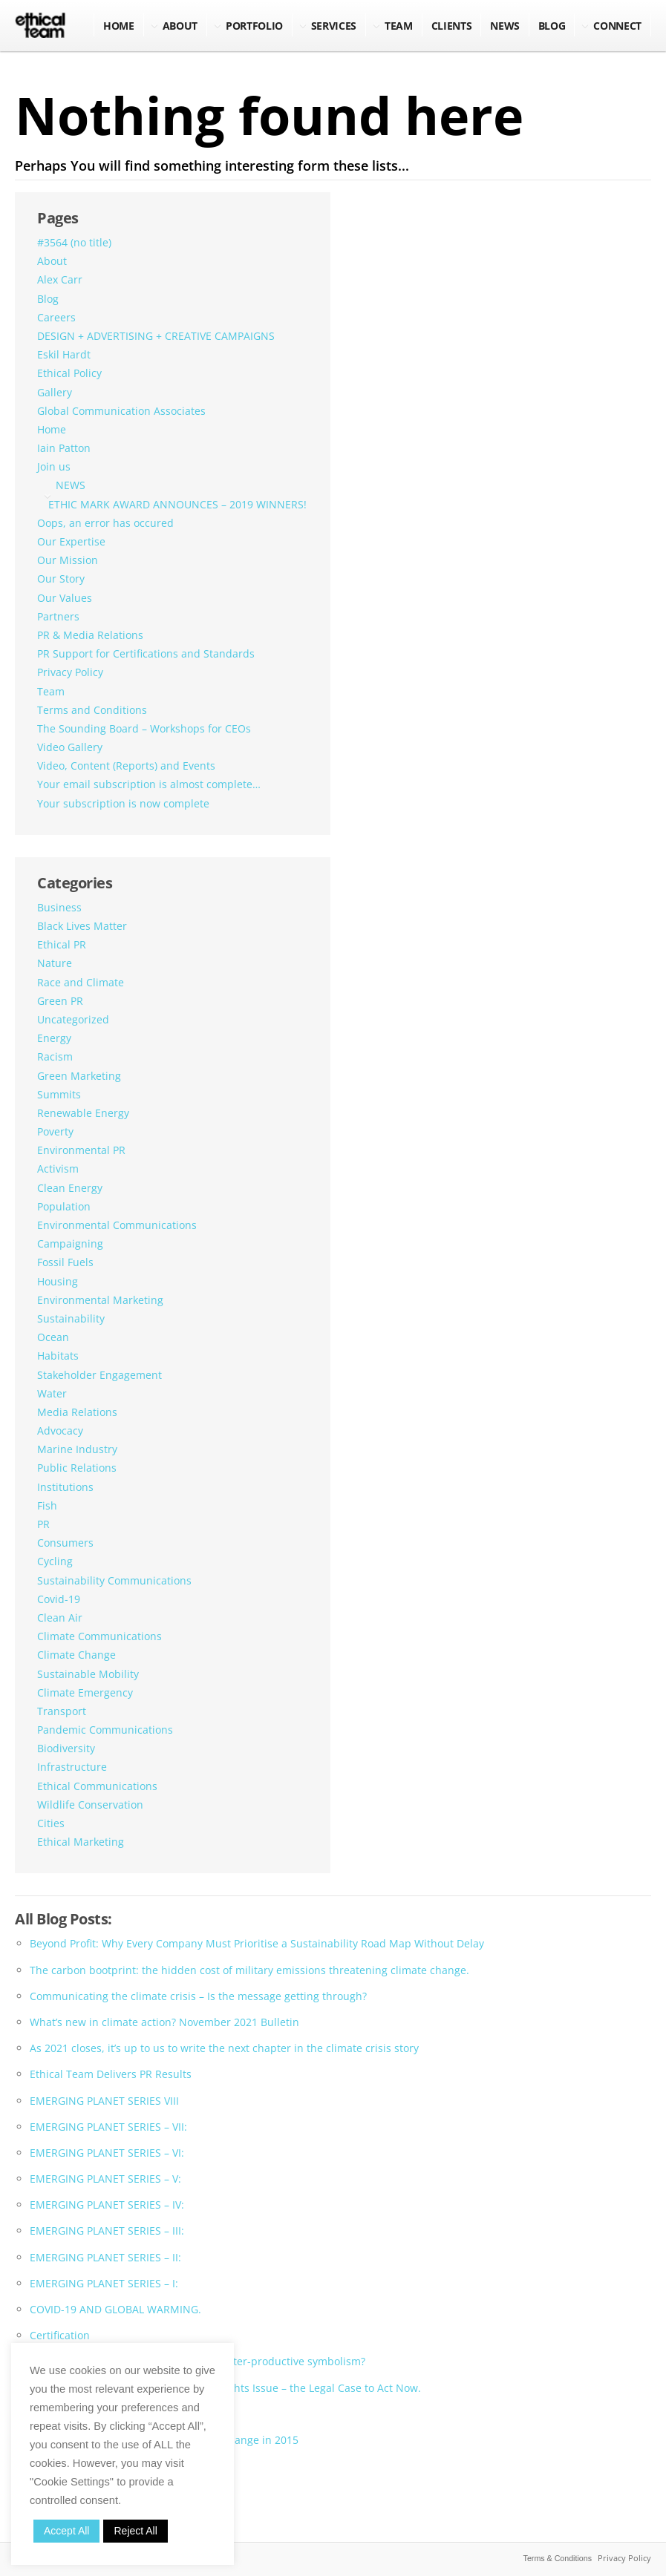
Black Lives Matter (82, 926)
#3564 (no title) (74, 242)
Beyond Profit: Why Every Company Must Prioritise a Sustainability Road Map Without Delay (257, 1943)
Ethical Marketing (80, 1842)
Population (64, 1206)
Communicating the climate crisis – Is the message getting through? (198, 1996)
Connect (617, 26)
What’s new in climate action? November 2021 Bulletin (164, 2022)
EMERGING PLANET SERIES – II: (105, 2257)
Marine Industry (77, 1449)
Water (52, 1393)
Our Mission (67, 560)
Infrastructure (72, 1767)
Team (399, 26)
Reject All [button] (135, 2531)
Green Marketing (79, 1076)
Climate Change (76, 1655)
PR (43, 1524)
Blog (48, 299)
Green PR (60, 1001)
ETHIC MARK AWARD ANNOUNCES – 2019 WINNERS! (177, 504)
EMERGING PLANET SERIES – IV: (107, 2205)
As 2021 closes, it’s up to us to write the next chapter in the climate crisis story (224, 2048)
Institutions (65, 1487)
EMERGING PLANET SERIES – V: (105, 2179)
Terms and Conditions (92, 710)
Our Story (61, 578)
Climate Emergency (85, 1692)
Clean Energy (69, 1188)
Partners (58, 616)
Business (59, 907)
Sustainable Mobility (88, 1674)
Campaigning (70, 1243)
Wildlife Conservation (90, 1804)
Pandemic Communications (105, 1730)
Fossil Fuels (65, 1262)
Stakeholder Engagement (99, 1375)
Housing (57, 1281)
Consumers (65, 1543)
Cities (51, 1823)
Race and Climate (80, 982)
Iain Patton (64, 448)
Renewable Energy (83, 1113)
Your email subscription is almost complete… (149, 784)
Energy (54, 1038)
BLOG (552, 26)
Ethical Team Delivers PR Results (111, 2074)
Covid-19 (58, 1599)
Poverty (55, 1131)
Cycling (55, 1561)
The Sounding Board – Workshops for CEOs (144, 728)
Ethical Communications (97, 1786)
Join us (54, 466)
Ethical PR (61, 944)
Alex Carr (59, 279)
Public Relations (77, 1468)
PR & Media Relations (90, 635)
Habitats (58, 1355)
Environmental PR (81, 1150)
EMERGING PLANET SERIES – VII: (108, 2127)
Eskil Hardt (64, 354)
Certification (60, 2335)
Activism (58, 1168)
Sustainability (71, 1318)
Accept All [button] (66, 2531)
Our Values (64, 598)
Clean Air (59, 1617)
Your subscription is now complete (123, 803)
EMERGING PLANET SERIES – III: (107, 2230)
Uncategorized (73, 1019)
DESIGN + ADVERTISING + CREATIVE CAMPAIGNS (156, 336)
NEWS (505, 26)
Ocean (53, 1337)
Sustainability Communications (114, 1580)
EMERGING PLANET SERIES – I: (104, 2283)
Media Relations (77, 1412)
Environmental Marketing (100, 1300)
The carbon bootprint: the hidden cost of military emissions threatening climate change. (249, 1970)
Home (118, 26)
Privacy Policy (70, 672)
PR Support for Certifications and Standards (146, 653)
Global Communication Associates (121, 411)
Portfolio (254, 26)
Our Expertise (71, 541)
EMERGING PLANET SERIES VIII (104, 2101)
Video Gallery (69, 747)
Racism (55, 1056)
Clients (451, 26)
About (180, 26)
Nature (54, 963)
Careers (56, 317)
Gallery (54, 392)
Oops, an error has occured (105, 523)
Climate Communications (99, 1636)
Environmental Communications (117, 1225)
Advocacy (60, 1430)
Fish (47, 1505)
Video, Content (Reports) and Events (126, 765)
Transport (61, 1711)
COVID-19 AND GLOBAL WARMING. (115, 2309)
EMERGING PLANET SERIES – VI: (107, 2153)
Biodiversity (66, 1748)
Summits (59, 1094)
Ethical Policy (69, 373)
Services (333, 26)
